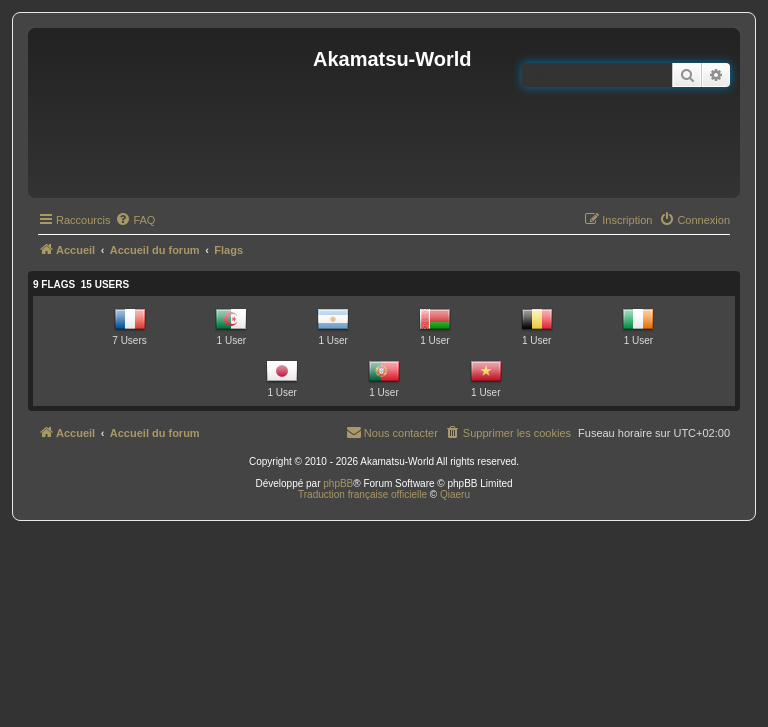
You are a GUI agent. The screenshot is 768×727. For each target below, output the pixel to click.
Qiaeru (455, 494)
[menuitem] (135, 220)
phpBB (338, 483)
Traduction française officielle (362, 494)
